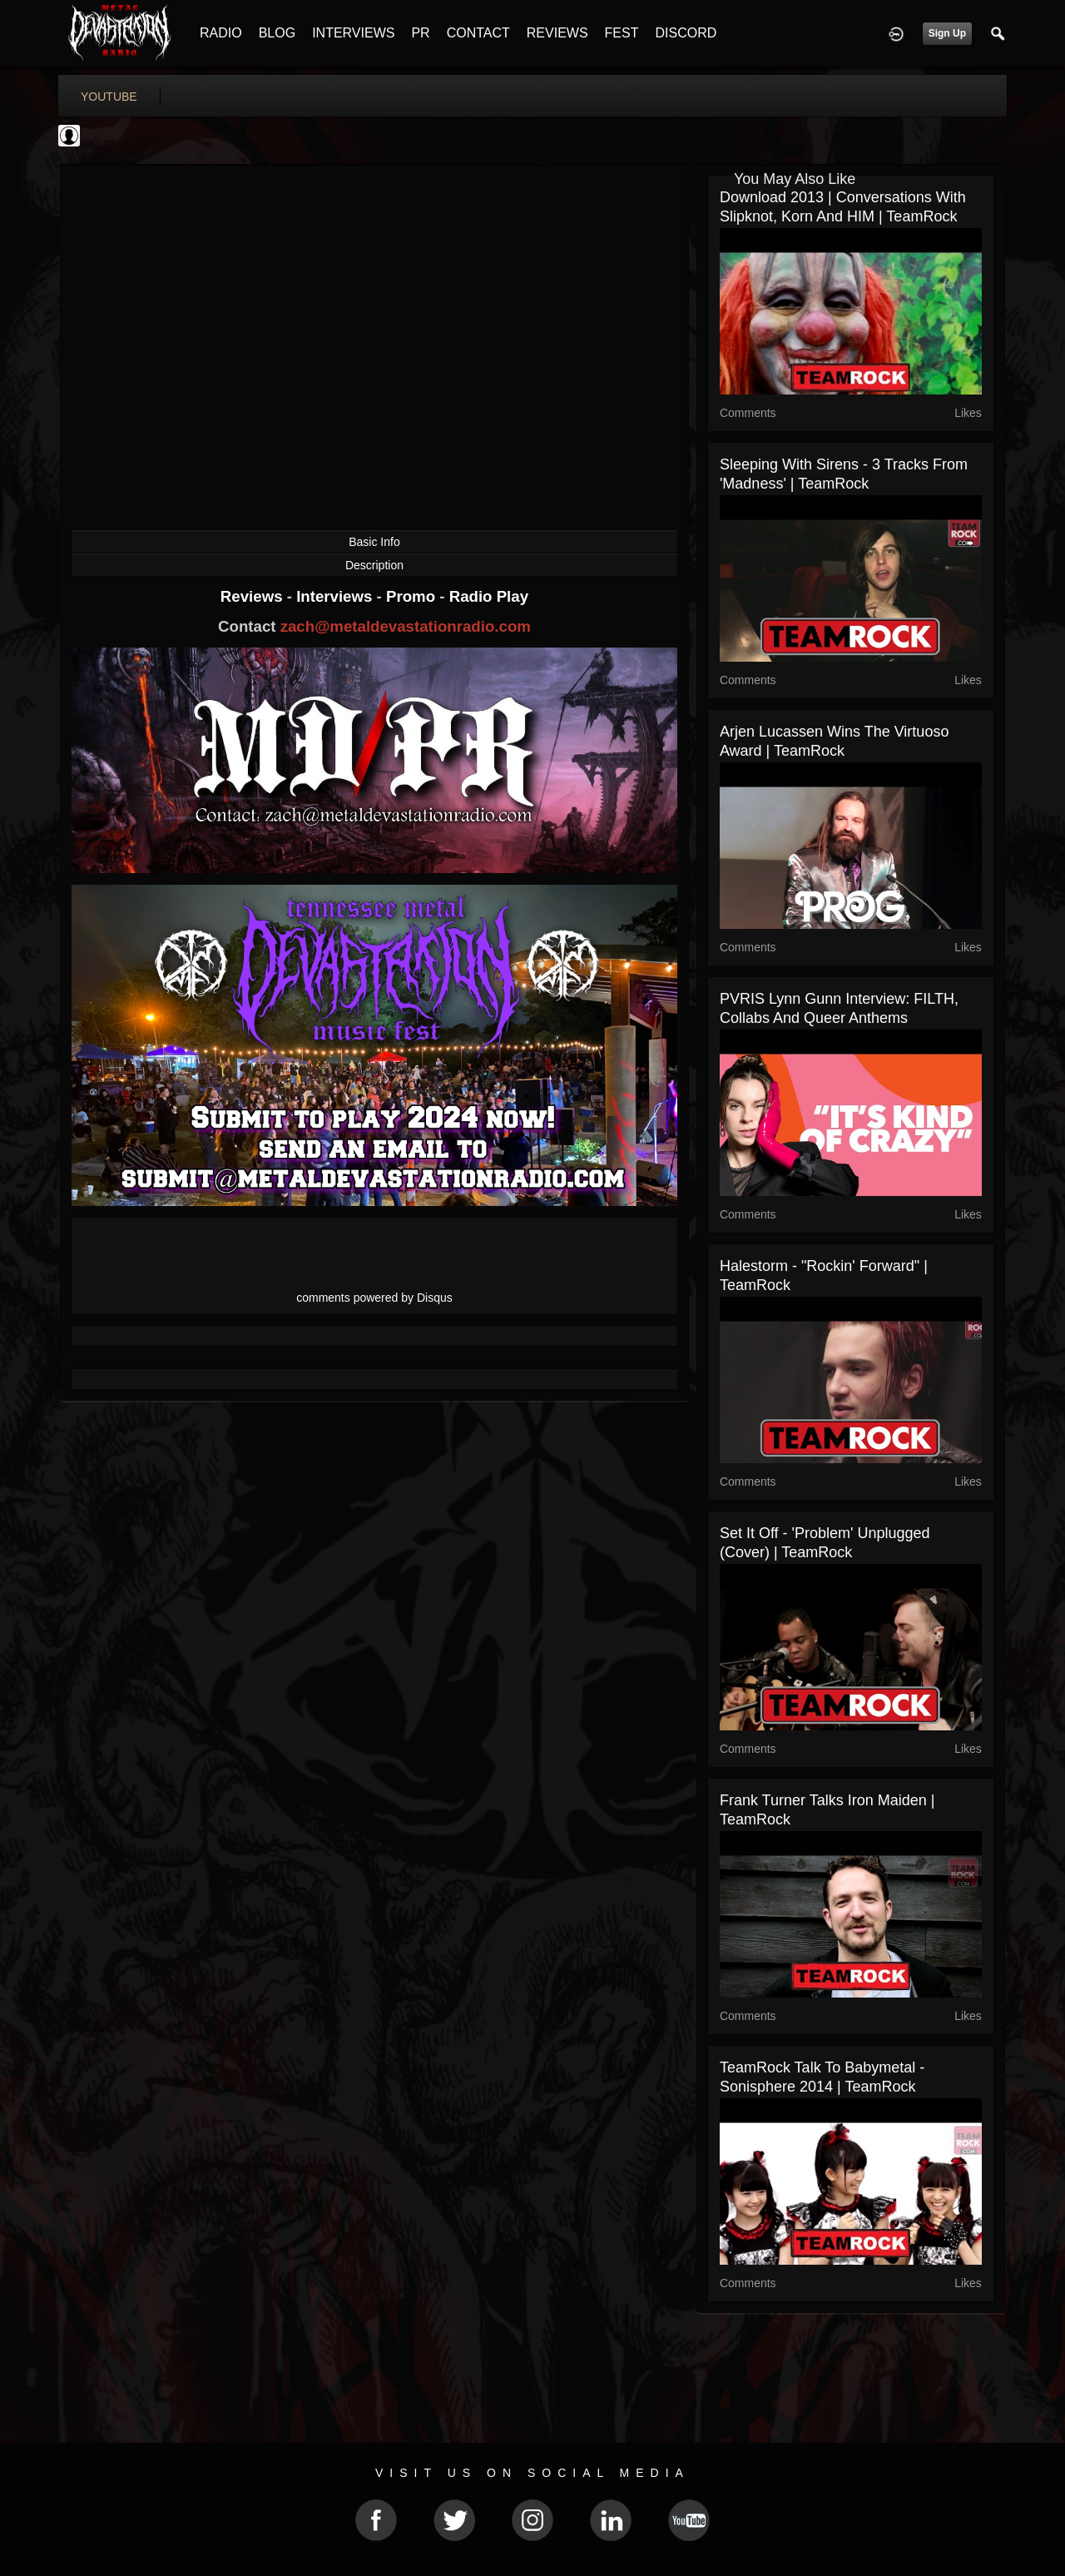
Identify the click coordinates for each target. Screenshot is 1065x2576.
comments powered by (374, 1297)
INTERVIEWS (353, 33)
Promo (412, 596)
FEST (622, 33)
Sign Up (947, 33)
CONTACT (478, 33)
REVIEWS (557, 33)
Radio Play (488, 596)
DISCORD (685, 33)
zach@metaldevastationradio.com (405, 626)
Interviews (336, 596)
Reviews (253, 596)
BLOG (277, 33)
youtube (109, 96)
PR (420, 33)
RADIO (221, 33)
